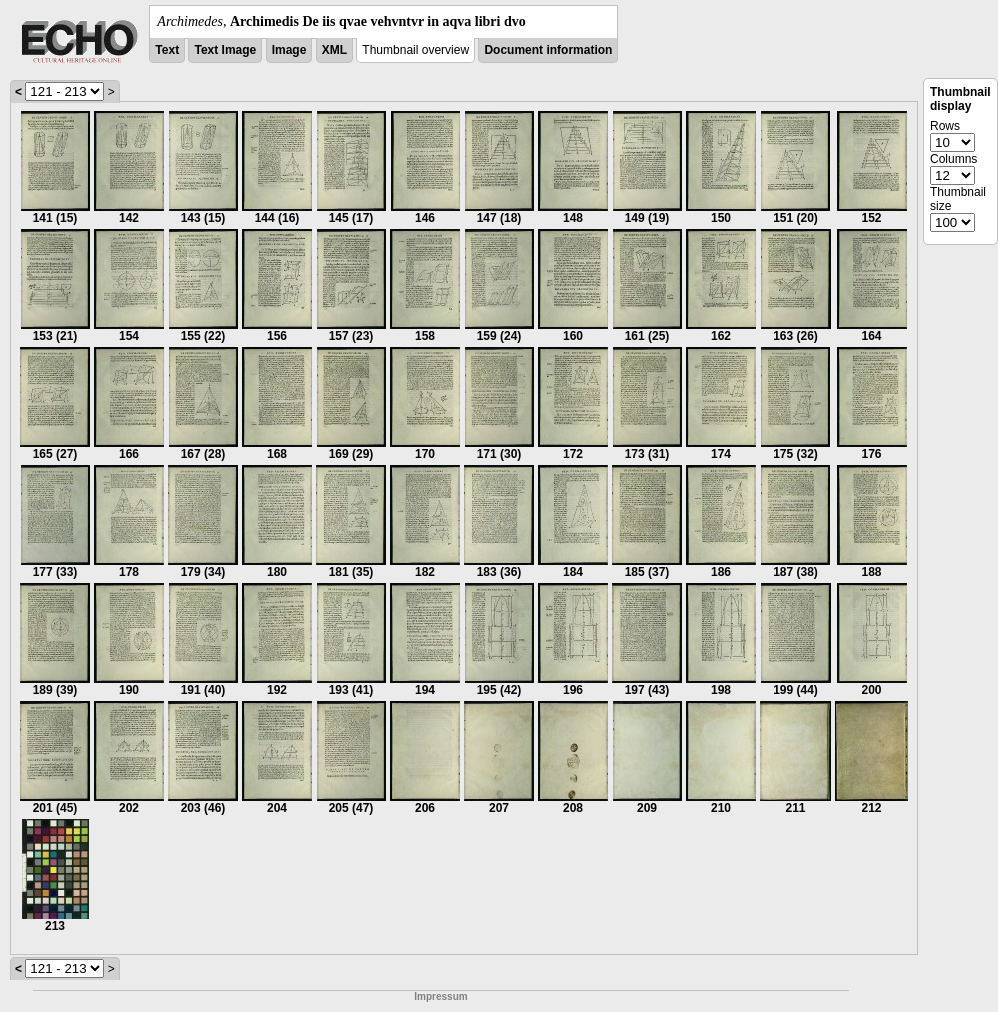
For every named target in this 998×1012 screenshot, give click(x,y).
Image (289, 50)
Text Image (225, 50)
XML (334, 50)
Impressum (440, 996)
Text (167, 50)
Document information (548, 50)
